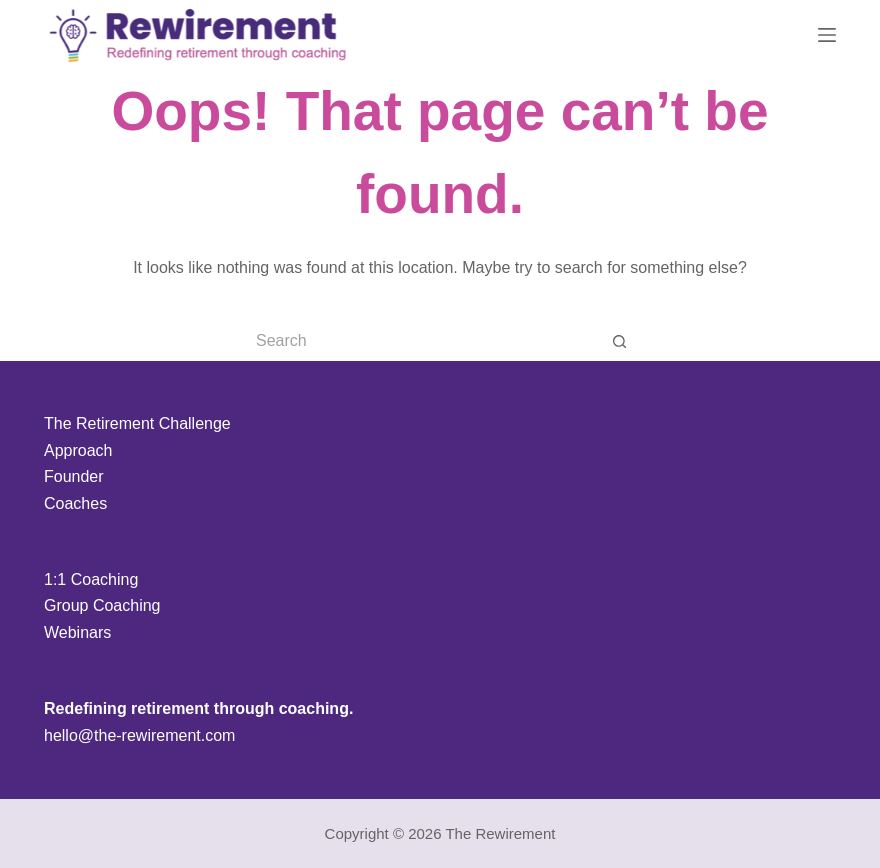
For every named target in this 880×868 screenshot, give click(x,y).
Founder (74, 476)
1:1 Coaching (91, 579)
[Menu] (827, 35)
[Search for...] (420, 341)
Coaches (75, 503)
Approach (78, 450)
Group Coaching (102, 605)
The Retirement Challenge (137, 423)
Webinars (77, 632)
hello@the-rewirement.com (139, 735)
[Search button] (620, 341)
